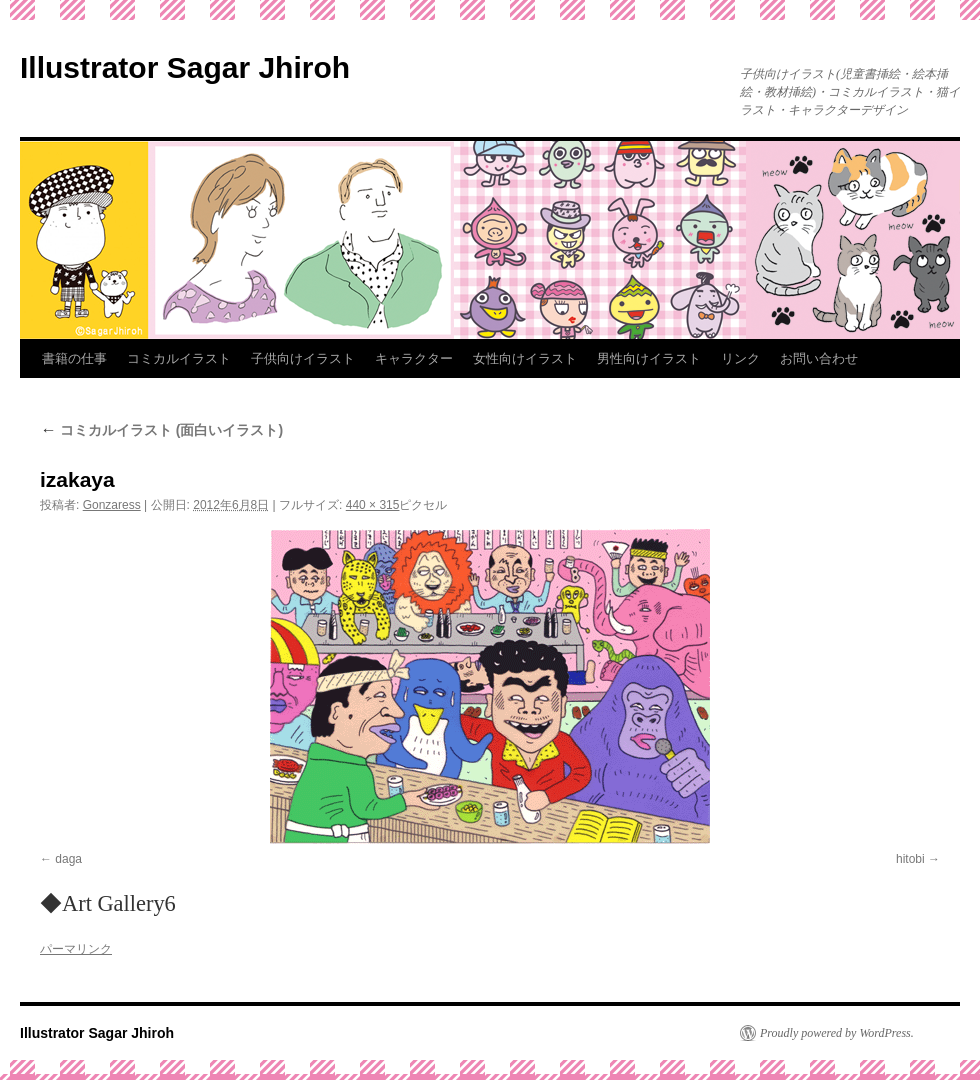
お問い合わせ (819, 358)
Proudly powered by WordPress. (837, 1033)
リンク (740, 358)
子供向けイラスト (303, 358)
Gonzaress (112, 505)
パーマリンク (76, 949)
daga (68, 859)
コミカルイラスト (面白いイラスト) (161, 430)
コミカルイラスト (179, 358)
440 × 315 (373, 505)
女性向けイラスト (525, 358)
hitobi (910, 859)
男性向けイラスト (649, 358)
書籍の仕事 (74, 358)
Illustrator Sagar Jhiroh (185, 67)
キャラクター (414, 358)
